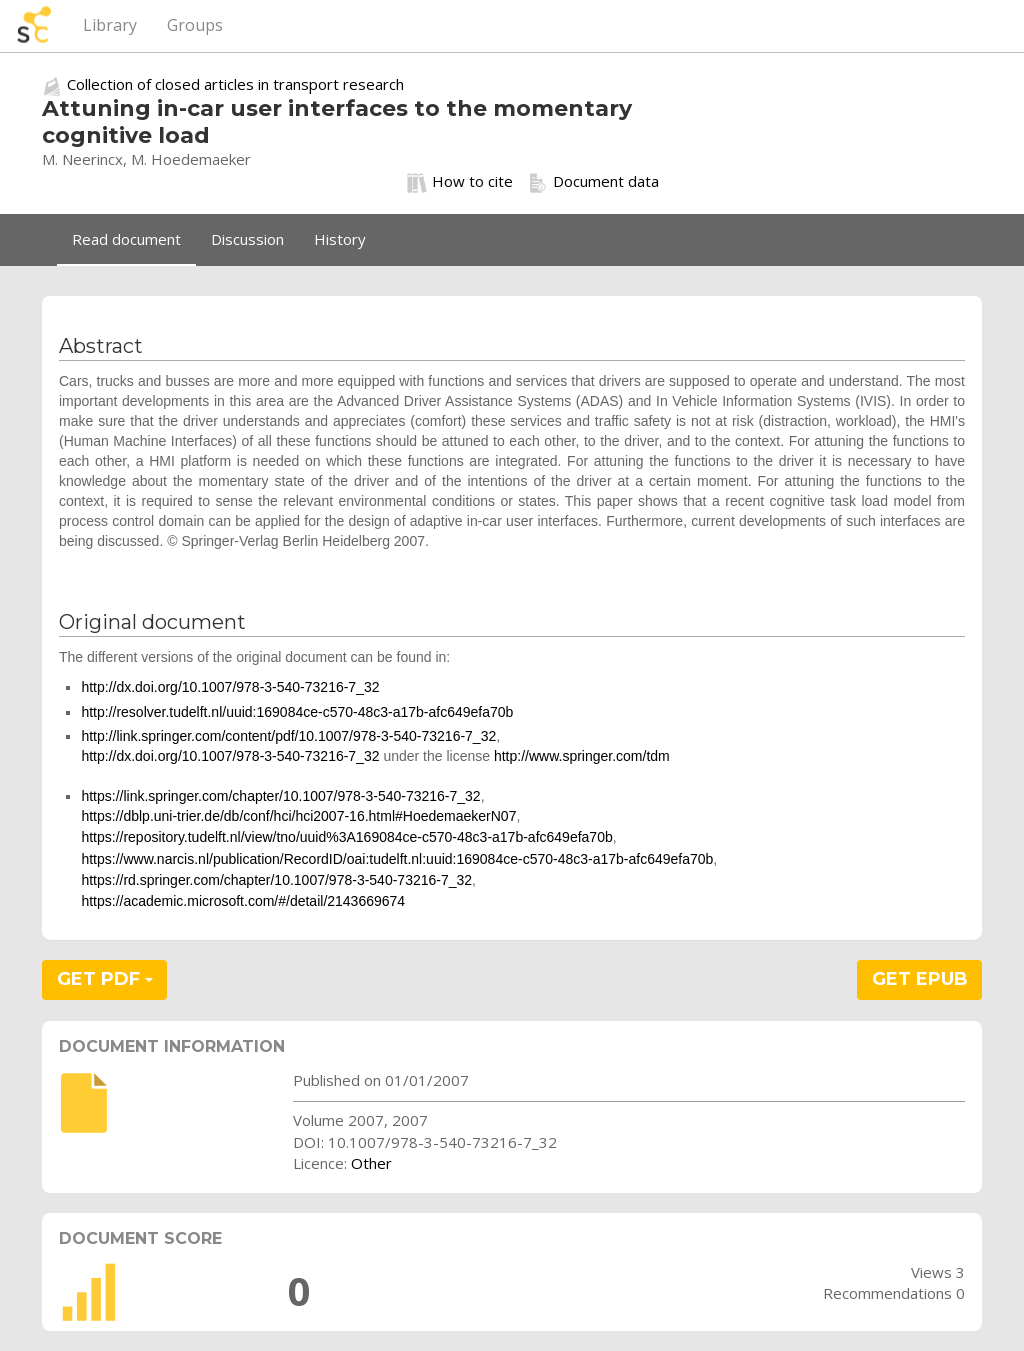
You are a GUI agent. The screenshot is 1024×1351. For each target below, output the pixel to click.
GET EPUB (920, 979)
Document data (593, 182)
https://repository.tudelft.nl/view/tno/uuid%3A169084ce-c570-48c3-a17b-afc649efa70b (346, 837)
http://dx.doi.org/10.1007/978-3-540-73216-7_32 (230, 687)
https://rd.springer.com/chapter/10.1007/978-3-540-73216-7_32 (276, 880)
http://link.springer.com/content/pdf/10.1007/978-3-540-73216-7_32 (288, 736)
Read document (126, 239)
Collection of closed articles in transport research (235, 84)
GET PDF (105, 979)
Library (110, 25)
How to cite (460, 182)
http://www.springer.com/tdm (582, 756)
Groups (195, 25)
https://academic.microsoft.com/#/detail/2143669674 (243, 901)
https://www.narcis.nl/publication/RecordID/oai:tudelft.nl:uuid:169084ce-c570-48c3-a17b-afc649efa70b (397, 859)
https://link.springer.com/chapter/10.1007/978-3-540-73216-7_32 (280, 796)
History (340, 239)
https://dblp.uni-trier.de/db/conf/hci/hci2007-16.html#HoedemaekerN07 (298, 816)
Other (371, 1163)
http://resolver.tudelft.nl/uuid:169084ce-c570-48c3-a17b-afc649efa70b (297, 712)
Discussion (247, 239)
